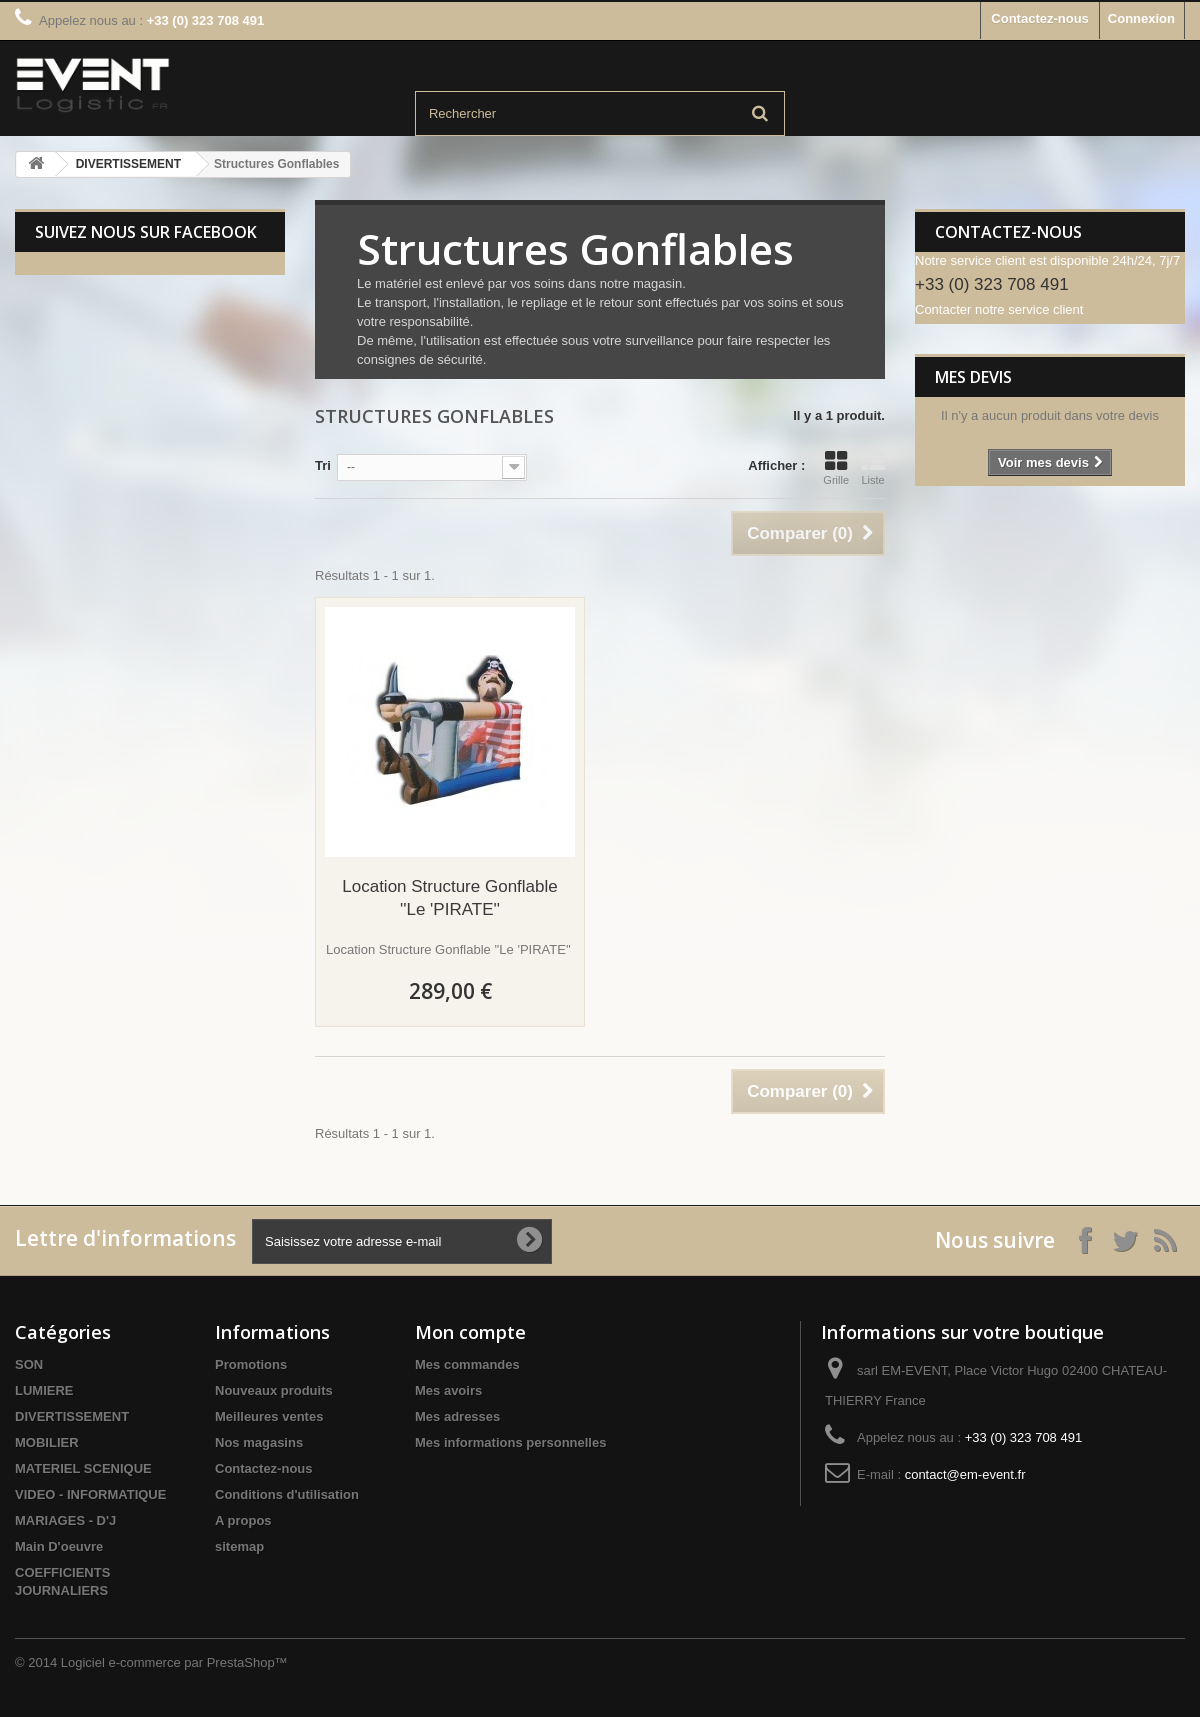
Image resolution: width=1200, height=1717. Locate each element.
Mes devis (973, 377)
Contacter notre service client (999, 309)
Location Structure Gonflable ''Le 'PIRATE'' (449, 898)
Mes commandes (467, 1364)
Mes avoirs (448, 1390)
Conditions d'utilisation (287, 1494)
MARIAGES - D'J (65, 1520)
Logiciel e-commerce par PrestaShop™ (174, 1662)
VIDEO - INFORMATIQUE (90, 1494)
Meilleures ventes (269, 1416)
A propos (243, 1520)
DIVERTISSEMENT (128, 164)
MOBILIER (47, 1442)
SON (29, 1364)
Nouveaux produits (274, 1390)
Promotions (251, 1364)
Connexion (1141, 18)
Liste (873, 468)
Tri (323, 465)
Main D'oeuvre (59, 1546)
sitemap (239, 1546)
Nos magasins (259, 1442)
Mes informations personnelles (510, 1442)
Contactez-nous (1040, 18)
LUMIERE (44, 1390)
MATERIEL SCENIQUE (83, 1468)
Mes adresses (457, 1416)
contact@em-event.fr (965, 1474)
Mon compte (470, 1332)
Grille (836, 468)
